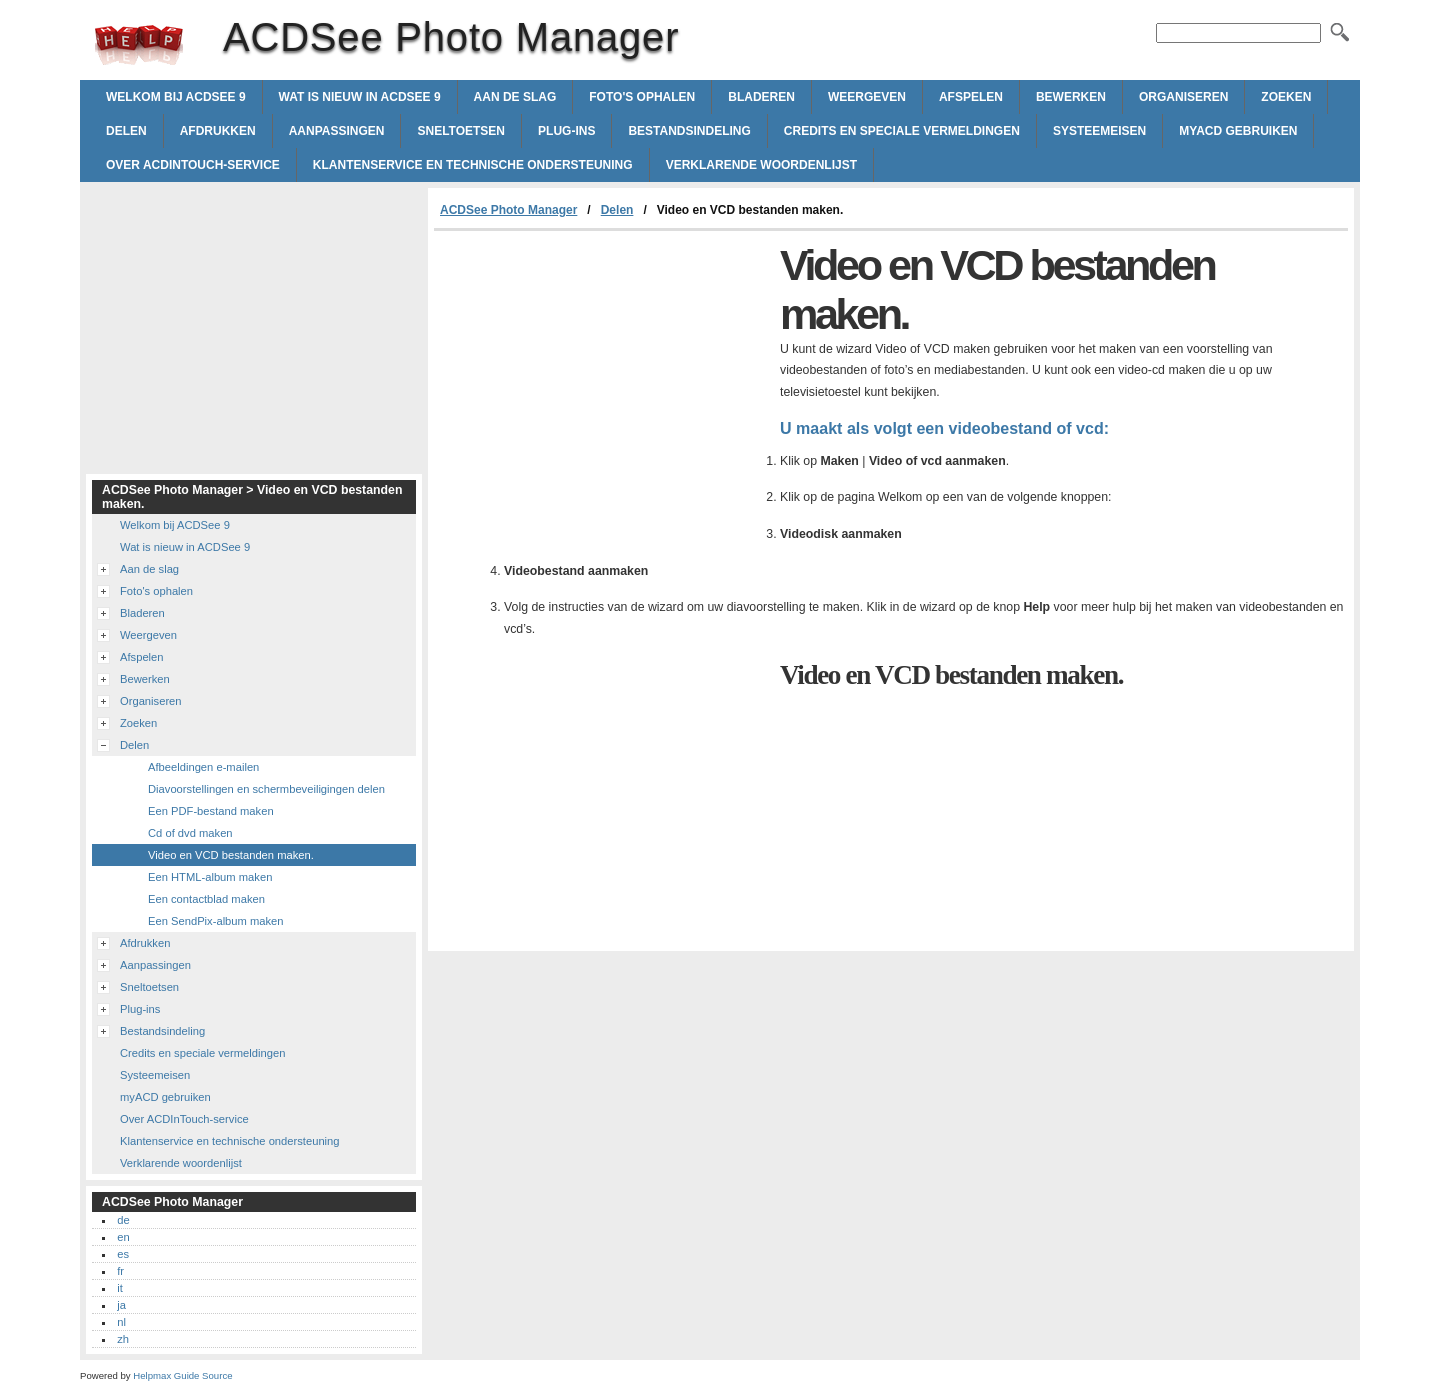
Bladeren (761, 97)
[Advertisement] (602, 381)
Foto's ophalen (642, 97)
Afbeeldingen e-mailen (203, 767)
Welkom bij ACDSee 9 (176, 97)
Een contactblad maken (206, 899)
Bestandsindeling (689, 131)
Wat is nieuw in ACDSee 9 (360, 97)
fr (120, 1271)
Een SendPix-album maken (216, 921)
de (123, 1220)
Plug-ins (566, 131)
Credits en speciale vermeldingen (902, 131)
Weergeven (867, 97)
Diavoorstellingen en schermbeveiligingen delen (266, 789)
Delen (126, 131)
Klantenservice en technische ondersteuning (473, 165)
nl (121, 1322)
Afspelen (971, 97)
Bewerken (1071, 97)
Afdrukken (218, 131)
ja (121, 1305)
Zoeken (1286, 97)
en (123, 1237)
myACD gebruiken (1238, 131)
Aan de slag (515, 97)
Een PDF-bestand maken (211, 811)
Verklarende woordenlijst (761, 165)
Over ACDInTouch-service (193, 165)
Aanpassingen (337, 131)
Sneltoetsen (461, 131)
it (120, 1288)
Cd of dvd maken (190, 833)
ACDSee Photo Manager (139, 45)
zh (123, 1339)
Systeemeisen (1099, 131)
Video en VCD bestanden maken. (231, 855)
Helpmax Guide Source (182, 1375)
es (123, 1254)
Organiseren (1183, 97)
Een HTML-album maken (210, 877)
